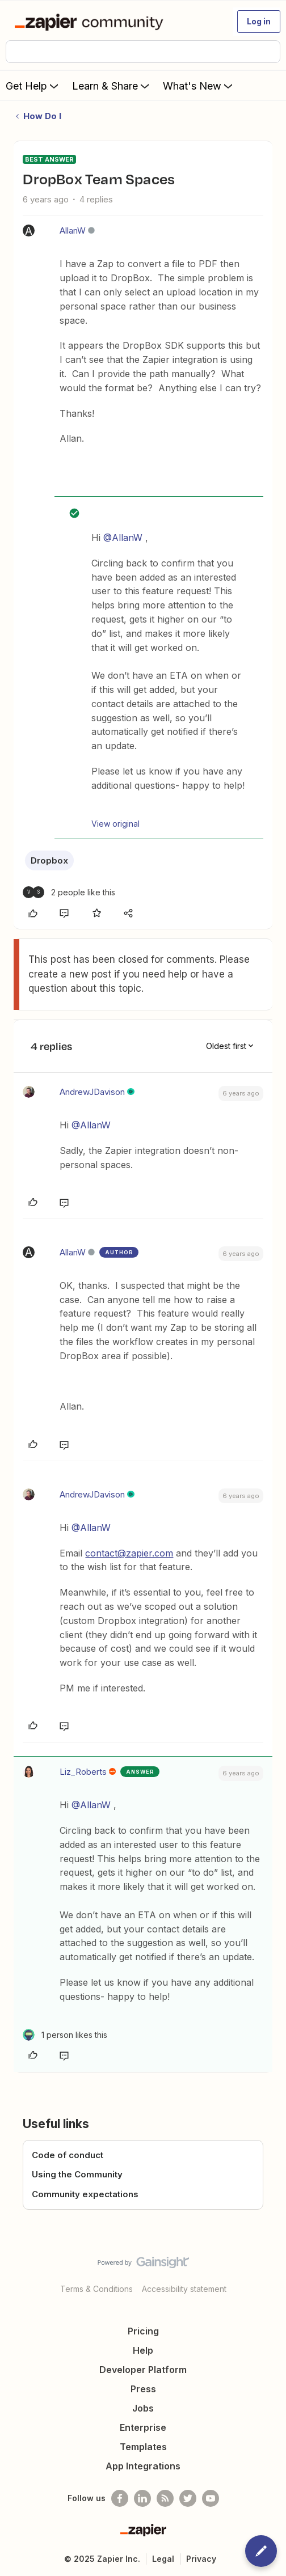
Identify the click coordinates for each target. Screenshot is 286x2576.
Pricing (143, 2331)
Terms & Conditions (96, 2289)
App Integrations (143, 2466)
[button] (258, 21)
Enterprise (143, 2427)
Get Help (33, 85)
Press (143, 2389)
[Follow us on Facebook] (119, 2498)
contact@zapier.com (129, 1553)
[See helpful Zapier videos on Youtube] (210, 2498)
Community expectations (85, 2194)
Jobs (143, 2408)
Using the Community (77, 2174)
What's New (199, 85)
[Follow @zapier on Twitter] (187, 2498)
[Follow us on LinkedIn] (142, 2498)
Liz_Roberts (83, 1771)
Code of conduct (67, 2155)
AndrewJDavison (92, 1091)
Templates (143, 2446)
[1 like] (65, 2035)
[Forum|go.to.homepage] (91, 21)
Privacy (201, 2559)
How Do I (42, 116)
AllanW (73, 230)
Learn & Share (112, 85)
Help (143, 2350)
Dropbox (49, 860)
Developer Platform (143, 2369)
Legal (163, 2559)
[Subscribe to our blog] (165, 2498)
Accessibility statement (184, 2289)
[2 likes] (69, 892)
